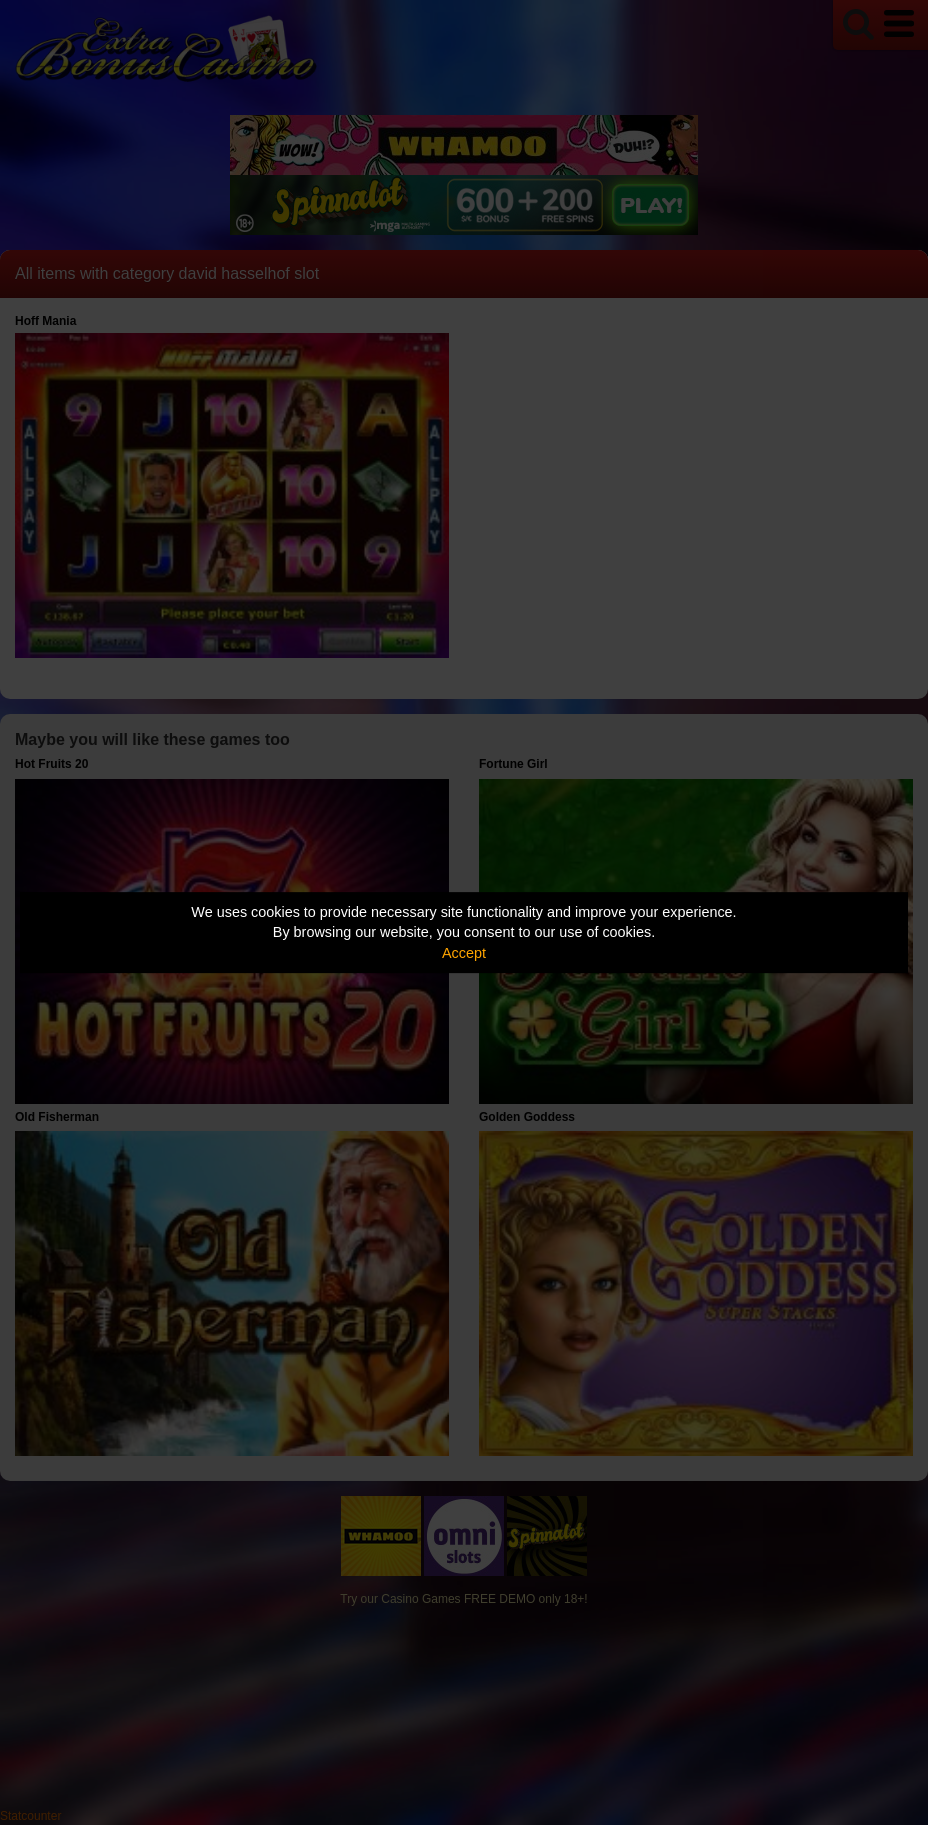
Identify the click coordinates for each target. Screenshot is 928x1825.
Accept (464, 953)
